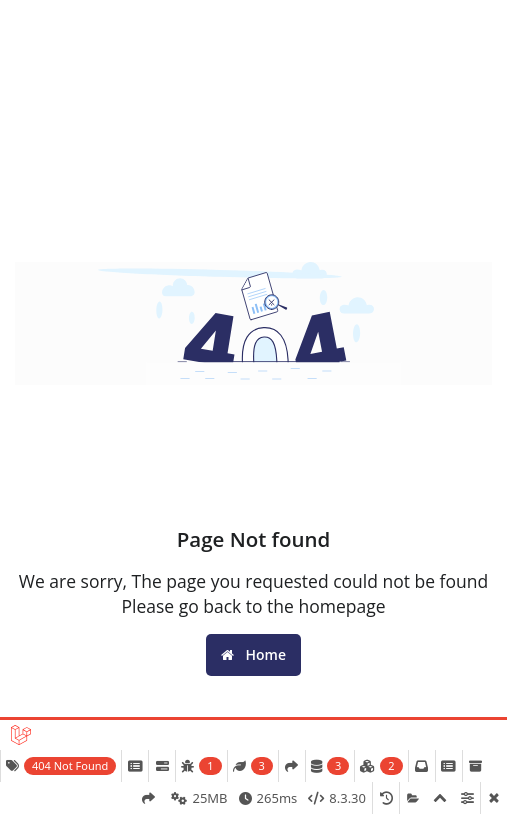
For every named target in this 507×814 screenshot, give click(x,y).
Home (253, 654)
